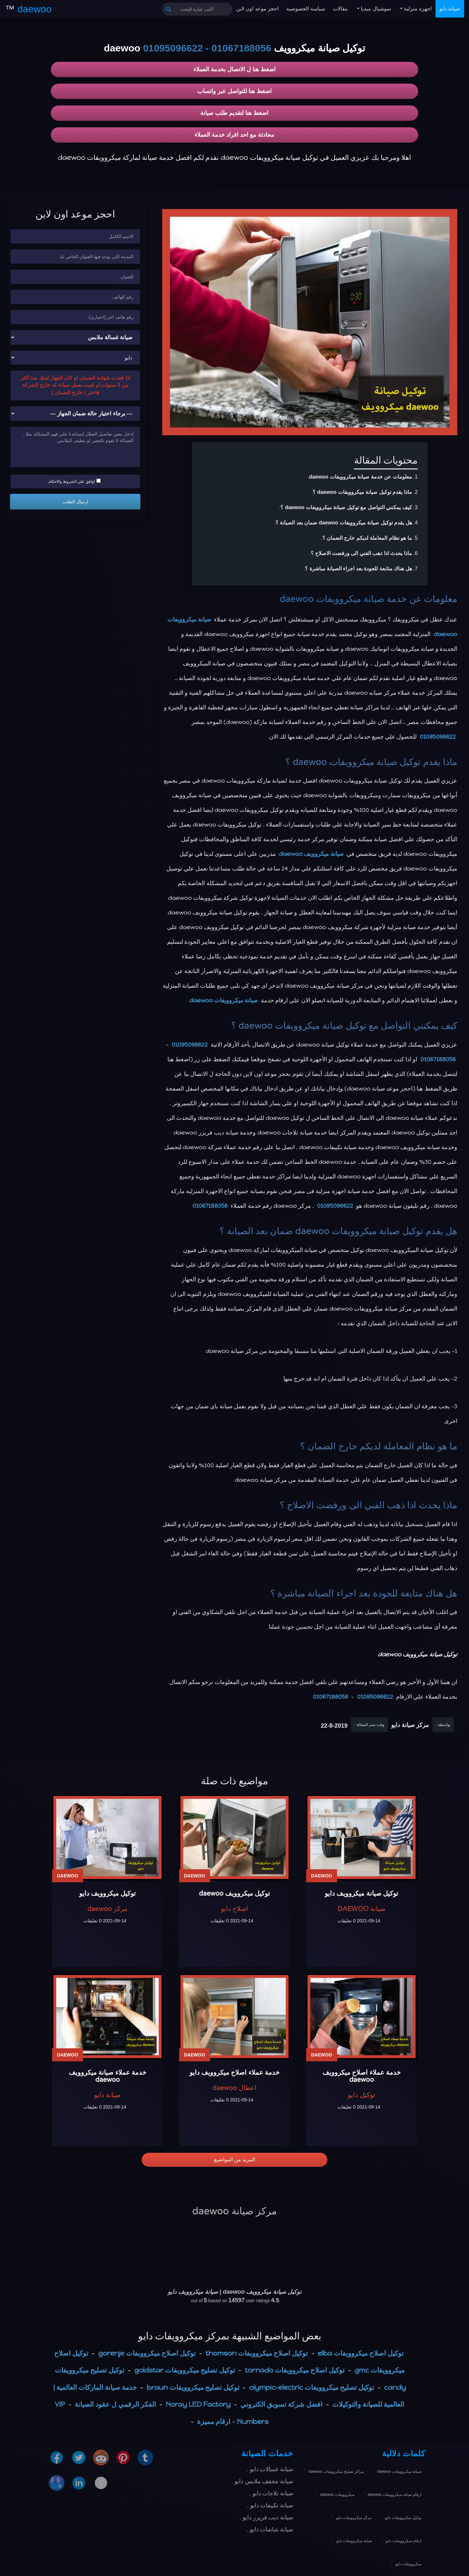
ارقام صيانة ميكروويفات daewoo (394, 2494)
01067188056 (241, 48)
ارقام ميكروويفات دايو (403, 2541)
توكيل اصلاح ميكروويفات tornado (295, 2370)
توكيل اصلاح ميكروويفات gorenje (147, 2353)
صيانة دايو (449, 8)
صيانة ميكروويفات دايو (354, 2541)
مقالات (340, 8)
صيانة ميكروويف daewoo (311, 853)
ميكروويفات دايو (408, 2564)
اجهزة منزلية (417, 8)
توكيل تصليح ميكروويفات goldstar (184, 2370)
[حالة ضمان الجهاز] (75, 413)
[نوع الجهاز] (75, 337)
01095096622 (173, 48)
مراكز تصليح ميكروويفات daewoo (336, 2471)
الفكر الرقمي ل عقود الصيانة (115, 2404)
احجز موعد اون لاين (257, 8)
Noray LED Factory (198, 2404)
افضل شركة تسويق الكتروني (281, 2404)
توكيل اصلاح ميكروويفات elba (360, 2353)
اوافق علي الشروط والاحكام (75, 481)
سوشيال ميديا (375, 8)
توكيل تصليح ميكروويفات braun (193, 2387)
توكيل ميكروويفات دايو (403, 2517)
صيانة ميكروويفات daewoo (331, 599)
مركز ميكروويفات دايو (354, 2517)
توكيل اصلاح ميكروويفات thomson (257, 2353)
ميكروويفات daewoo (337, 2494)
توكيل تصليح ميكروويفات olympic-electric (311, 2387)
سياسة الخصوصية (305, 8)
